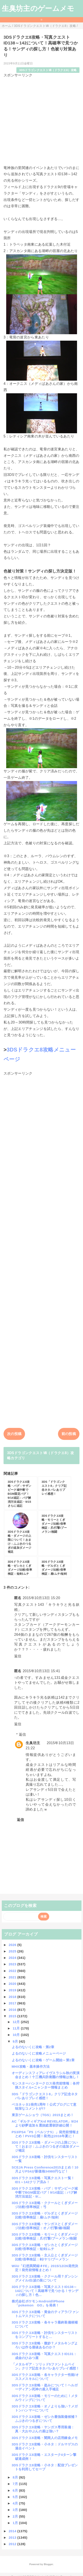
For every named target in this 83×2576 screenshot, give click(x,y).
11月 (17, 2028)
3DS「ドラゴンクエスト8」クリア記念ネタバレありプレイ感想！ (45, 2096)
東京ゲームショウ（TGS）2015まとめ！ (43, 2115)
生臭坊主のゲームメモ (38, 8)
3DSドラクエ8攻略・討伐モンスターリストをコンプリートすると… (45, 2335)
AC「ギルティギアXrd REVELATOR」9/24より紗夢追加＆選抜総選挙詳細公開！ (45, 2123)
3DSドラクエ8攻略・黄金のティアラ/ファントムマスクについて (45, 2314)
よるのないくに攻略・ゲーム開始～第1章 (43, 2060)
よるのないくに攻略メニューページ (39, 2053)
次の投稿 (14, 1434)
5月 (16, 2497)
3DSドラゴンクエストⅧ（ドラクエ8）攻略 (48, 70)
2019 (13, 1990)
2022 (13, 1971)
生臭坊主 (33, 1743)
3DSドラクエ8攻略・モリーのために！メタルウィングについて (45, 2398)
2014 (13, 2531)
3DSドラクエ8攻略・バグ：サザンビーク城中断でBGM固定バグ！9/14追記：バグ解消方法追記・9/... (45, 2192)
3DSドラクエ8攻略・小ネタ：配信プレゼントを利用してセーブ (45, 2467)
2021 (13, 1977)
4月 (16, 2503)
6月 (16, 2490)
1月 (16, 2523)
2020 (13, 1984)
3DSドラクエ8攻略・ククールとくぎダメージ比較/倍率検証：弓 (45, 2205)
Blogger (48, 2564)
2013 (13, 2537)
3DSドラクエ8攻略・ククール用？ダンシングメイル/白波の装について (45, 2278)
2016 (13, 2010)
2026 (13, 1945)
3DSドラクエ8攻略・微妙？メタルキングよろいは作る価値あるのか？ (45, 2345)
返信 (17, 1656)
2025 (13, 1951)
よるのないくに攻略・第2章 (33, 2047)
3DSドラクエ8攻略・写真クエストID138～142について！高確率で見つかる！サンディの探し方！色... (45, 2291)
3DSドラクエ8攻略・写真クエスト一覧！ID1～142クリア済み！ (43, 2180)
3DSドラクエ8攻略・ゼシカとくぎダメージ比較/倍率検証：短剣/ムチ (45, 2247)
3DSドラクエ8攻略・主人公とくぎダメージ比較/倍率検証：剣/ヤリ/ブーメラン (45, 2257)
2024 (13, 1958)
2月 (16, 2516)
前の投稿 (69, 1434)
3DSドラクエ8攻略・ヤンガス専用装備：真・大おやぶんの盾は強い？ (43, 2429)
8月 (16, 2477)
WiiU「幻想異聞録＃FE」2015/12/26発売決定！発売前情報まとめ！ (45, 2268)
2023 (13, 1964)
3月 (16, 2510)
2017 (13, 2003)
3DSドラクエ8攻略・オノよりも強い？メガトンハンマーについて (45, 2408)
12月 (17, 2022)
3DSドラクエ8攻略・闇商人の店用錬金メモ (45, 2438)
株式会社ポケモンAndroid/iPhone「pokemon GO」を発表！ (38, 2303)
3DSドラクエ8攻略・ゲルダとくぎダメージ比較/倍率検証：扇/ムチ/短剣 (45, 2215)
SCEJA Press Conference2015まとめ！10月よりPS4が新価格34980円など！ (45, 2169)
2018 (13, 1997)
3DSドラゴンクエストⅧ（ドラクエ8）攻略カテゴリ (40, 1455)
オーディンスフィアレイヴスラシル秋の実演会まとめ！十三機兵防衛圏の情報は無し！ (45, 2075)
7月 (16, 2484)
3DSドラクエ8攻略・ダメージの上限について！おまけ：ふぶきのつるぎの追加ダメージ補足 (45, 2146)
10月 (17, 2035)
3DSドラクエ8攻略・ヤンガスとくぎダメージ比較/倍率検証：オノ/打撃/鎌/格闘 (45, 2226)
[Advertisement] (41, 119)
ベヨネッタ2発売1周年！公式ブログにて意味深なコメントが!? (44, 2106)
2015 (13, 2016)
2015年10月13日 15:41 (41, 1671)
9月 (16, 2041)
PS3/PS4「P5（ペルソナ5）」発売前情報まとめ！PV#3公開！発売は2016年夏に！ (45, 2134)
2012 (13, 2544)
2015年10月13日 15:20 (41, 1598)
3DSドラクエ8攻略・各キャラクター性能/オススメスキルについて (45, 2377)
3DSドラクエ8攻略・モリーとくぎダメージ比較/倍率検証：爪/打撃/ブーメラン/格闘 (45, 2236)
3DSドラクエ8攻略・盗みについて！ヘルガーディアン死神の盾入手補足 (45, 2387)
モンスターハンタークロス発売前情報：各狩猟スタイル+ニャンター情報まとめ (45, 2085)
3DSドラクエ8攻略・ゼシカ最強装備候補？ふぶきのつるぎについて (45, 2419)
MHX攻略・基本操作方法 (31, 2066)
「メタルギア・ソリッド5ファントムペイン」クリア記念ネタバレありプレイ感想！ (45, 2366)
